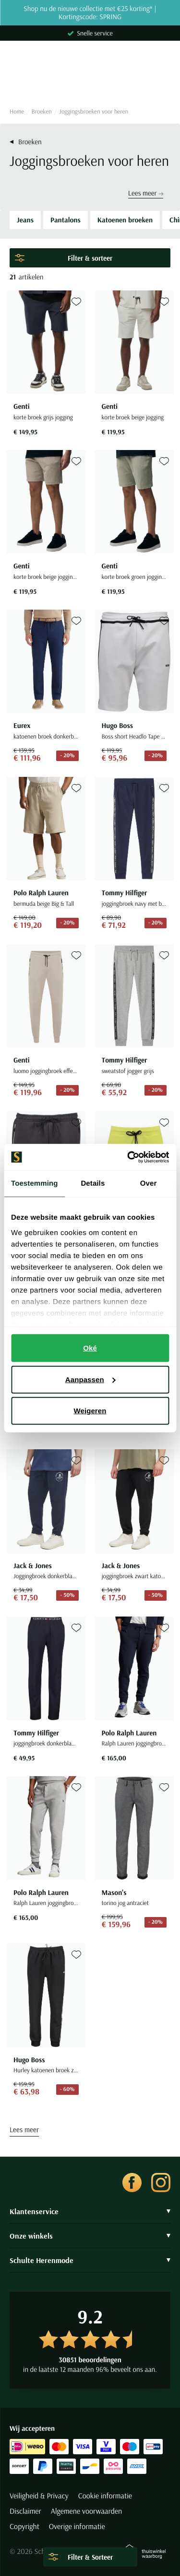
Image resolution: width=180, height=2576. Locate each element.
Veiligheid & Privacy (39, 2496)
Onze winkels (90, 2236)
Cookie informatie (105, 2496)
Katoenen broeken (125, 219)
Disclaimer (25, 2511)
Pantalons (65, 219)
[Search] (90, 82)
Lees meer (145, 192)
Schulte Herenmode (90, 2260)
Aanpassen (90, 1379)
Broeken (42, 112)
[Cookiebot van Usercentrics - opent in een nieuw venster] (128, 1157)
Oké (90, 1348)
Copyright (24, 2526)
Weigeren (89, 1411)
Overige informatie (77, 2526)
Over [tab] (148, 1183)
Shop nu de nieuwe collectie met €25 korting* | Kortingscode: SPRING (90, 13)
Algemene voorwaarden (86, 2511)
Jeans (25, 219)
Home (17, 112)
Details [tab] (93, 1183)
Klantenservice (90, 2211)
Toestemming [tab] (34, 1183)
